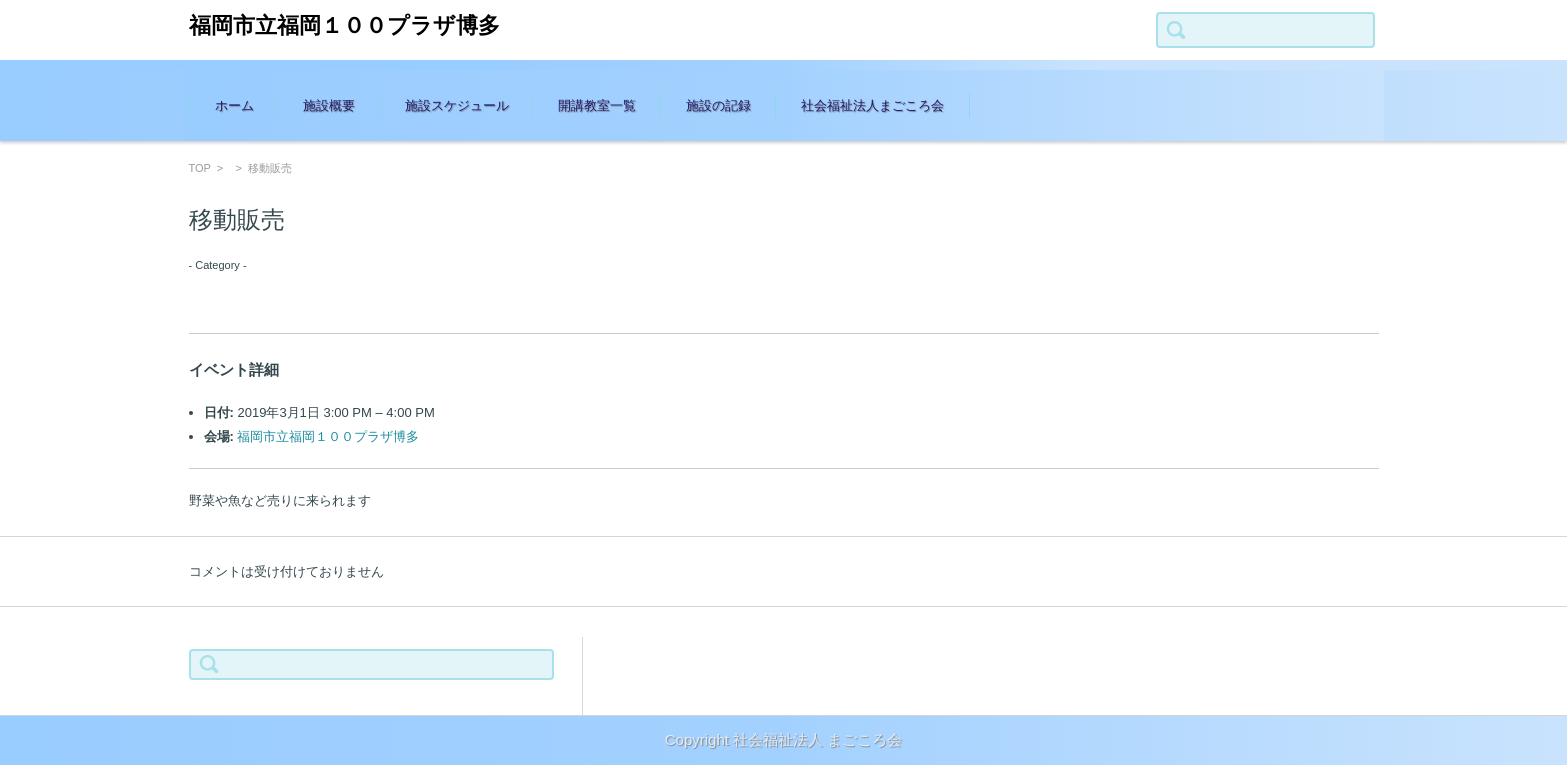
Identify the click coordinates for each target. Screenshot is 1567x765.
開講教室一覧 (597, 105)
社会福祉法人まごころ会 (872, 105)
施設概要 (329, 105)
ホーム (234, 105)
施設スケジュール (457, 105)
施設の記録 (718, 105)
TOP (200, 168)
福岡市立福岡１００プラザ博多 (344, 25)
